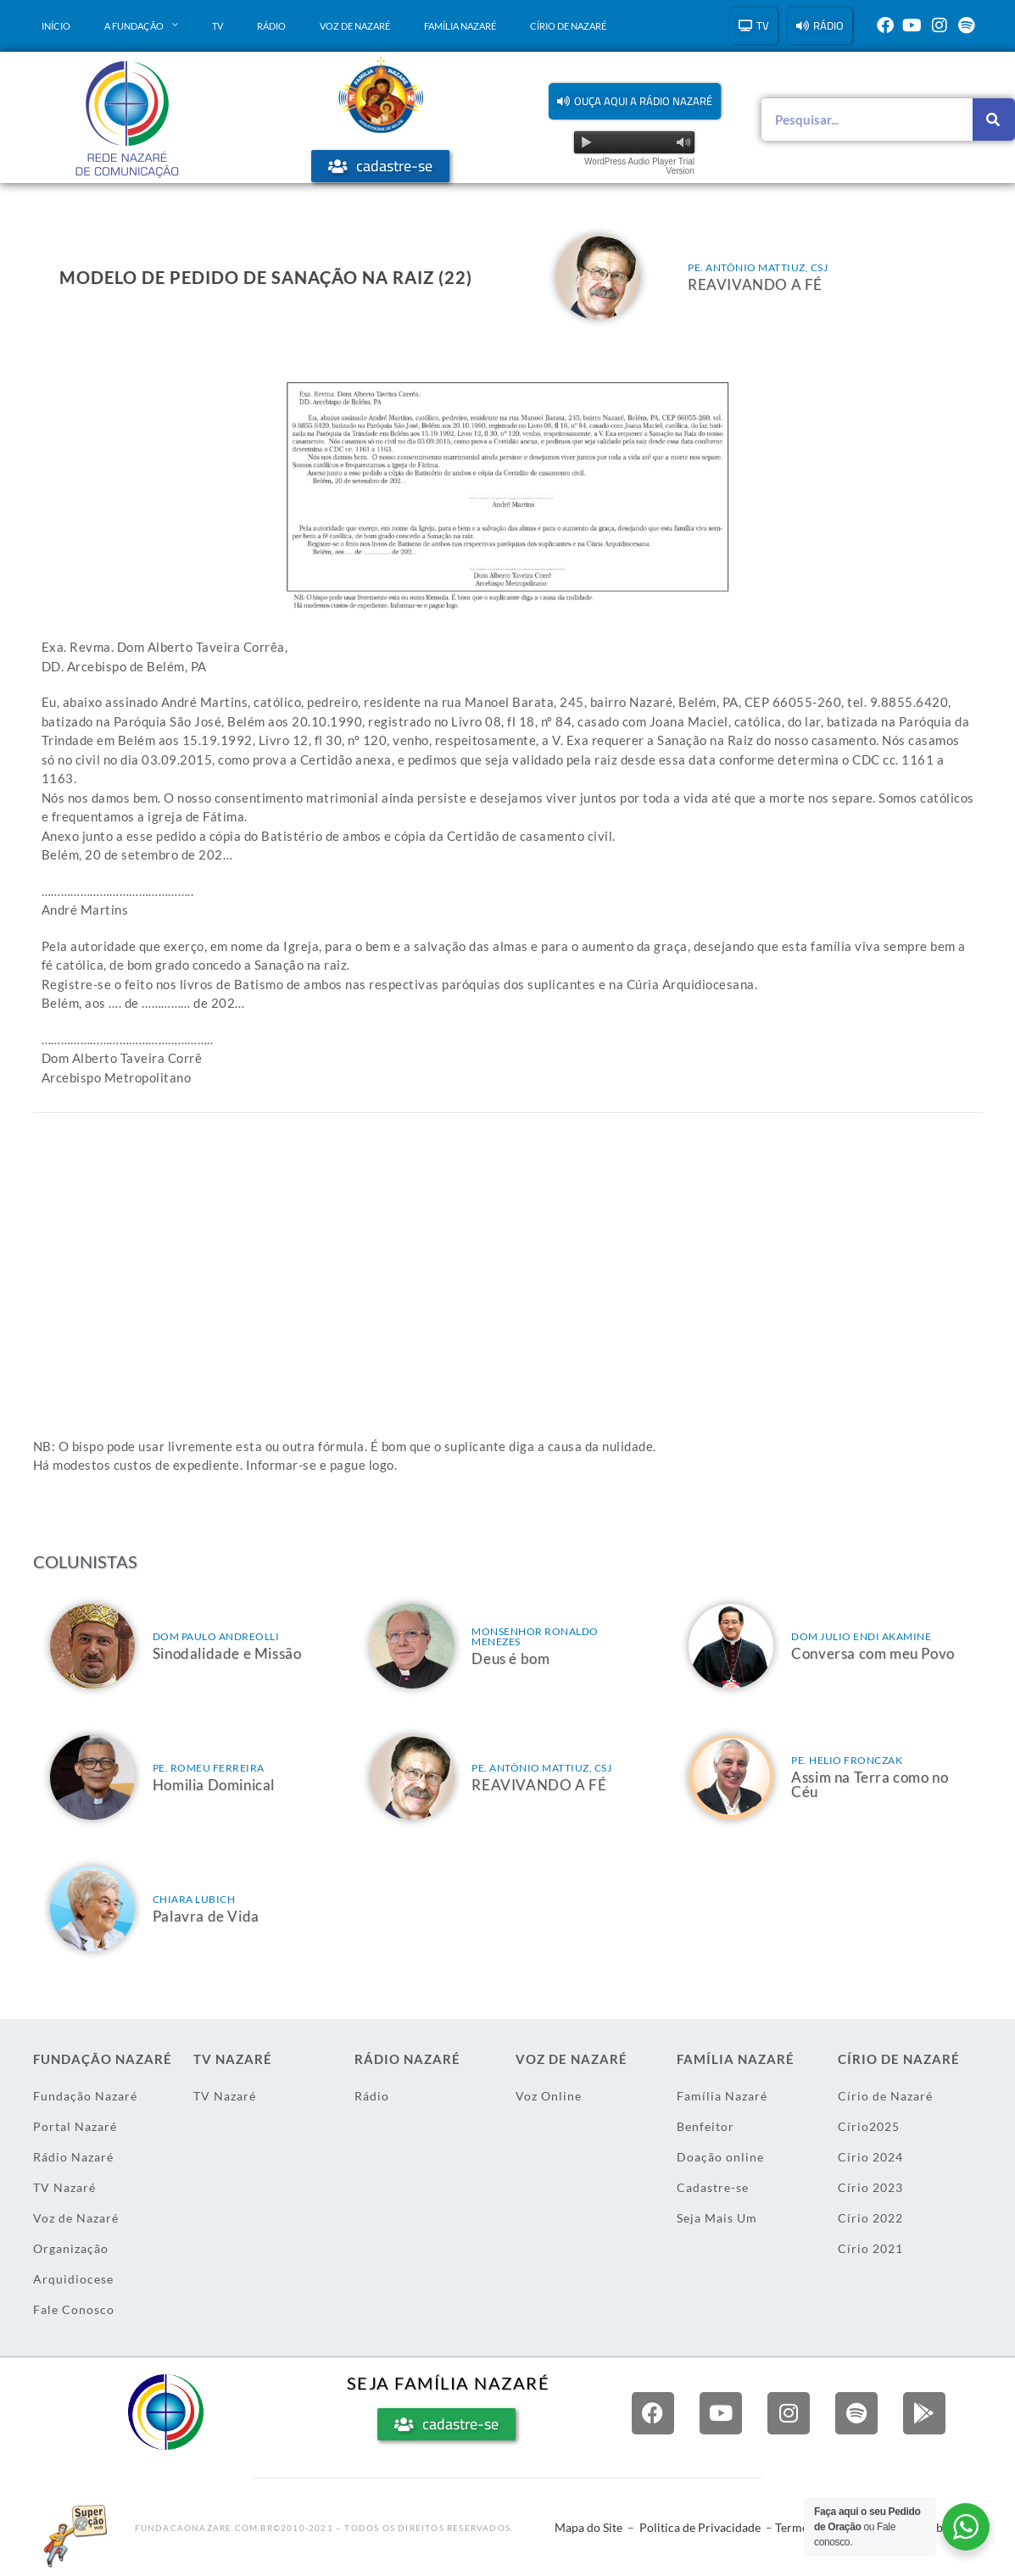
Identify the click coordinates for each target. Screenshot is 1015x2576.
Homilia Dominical (214, 1785)
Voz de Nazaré (355, 25)
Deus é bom (510, 1658)
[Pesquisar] (994, 119)
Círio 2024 (870, 2157)
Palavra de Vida (206, 1916)
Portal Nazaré (75, 2126)
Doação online (720, 2157)
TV (217, 25)
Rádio (271, 25)
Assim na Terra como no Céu (869, 1784)
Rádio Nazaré (73, 2157)
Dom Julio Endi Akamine (861, 1636)
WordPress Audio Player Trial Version (639, 166)
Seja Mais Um (717, 2218)
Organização (71, 2248)
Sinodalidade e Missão (227, 1653)
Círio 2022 (870, 2218)
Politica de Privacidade (700, 2527)
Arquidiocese (73, 2279)
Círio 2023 (870, 2187)
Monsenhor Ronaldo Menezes (535, 1636)
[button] (635, 101)
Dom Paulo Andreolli (216, 1636)
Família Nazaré (460, 25)
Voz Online (549, 2096)
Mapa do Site (588, 2527)
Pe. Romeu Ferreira (209, 1767)
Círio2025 (869, 2126)
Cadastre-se (713, 2187)
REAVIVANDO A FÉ (755, 284)
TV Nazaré (64, 2187)
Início (56, 25)
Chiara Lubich (194, 1899)
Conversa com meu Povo (873, 1653)
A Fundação (141, 25)
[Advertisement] (508, 1301)
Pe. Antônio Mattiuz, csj (758, 267)
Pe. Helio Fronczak (846, 1760)
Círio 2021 (870, 2248)
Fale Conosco (73, 2309)
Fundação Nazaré (85, 2096)
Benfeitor (705, 2126)
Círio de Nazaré (568, 25)
